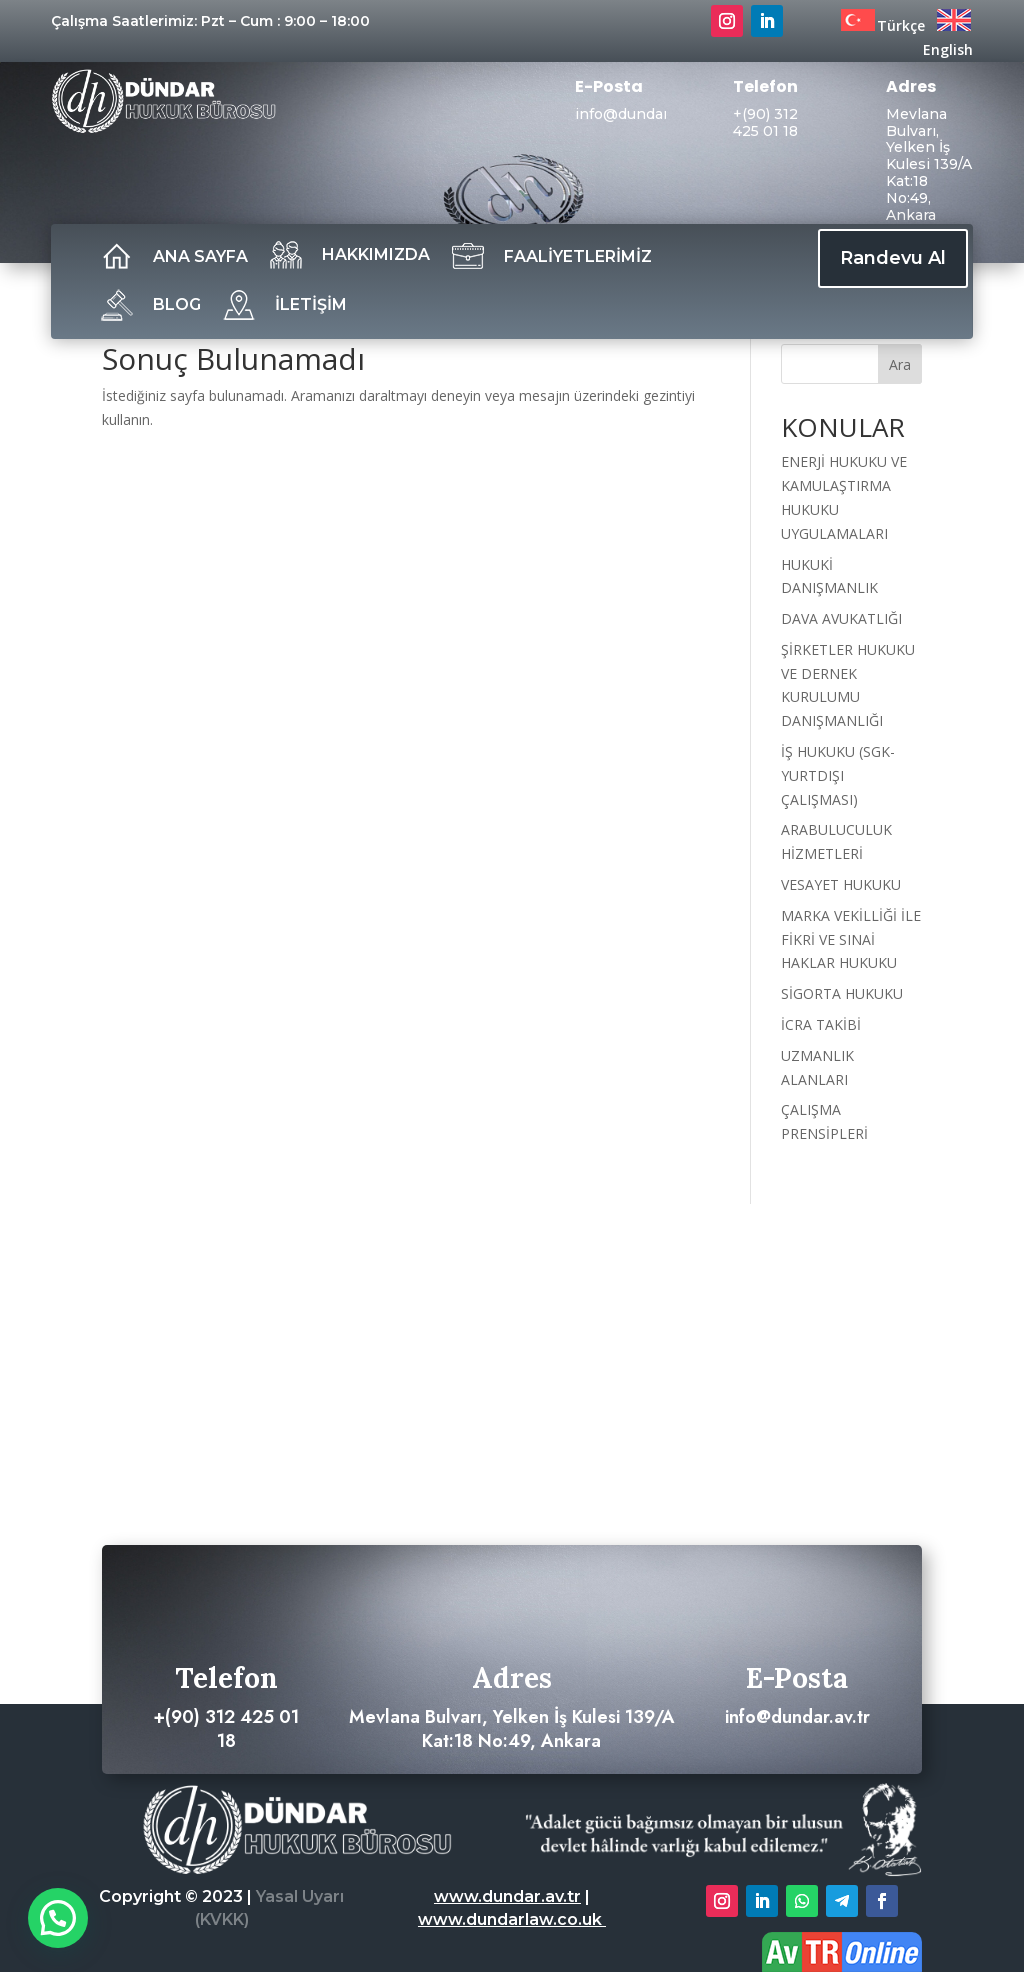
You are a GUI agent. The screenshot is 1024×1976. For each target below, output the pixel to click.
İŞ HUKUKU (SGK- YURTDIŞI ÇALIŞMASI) (838, 775)
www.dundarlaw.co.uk (512, 1919)
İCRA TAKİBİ (821, 1024)
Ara (900, 364)
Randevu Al (893, 258)
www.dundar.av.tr (507, 1896)
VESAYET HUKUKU (841, 884)
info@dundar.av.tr (639, 114)
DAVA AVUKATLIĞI (841, 618)
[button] (58, 1918)
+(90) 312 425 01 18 (765, 122)
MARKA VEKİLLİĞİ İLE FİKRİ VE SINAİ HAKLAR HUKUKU (851, 939)
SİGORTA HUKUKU (842, 993)
